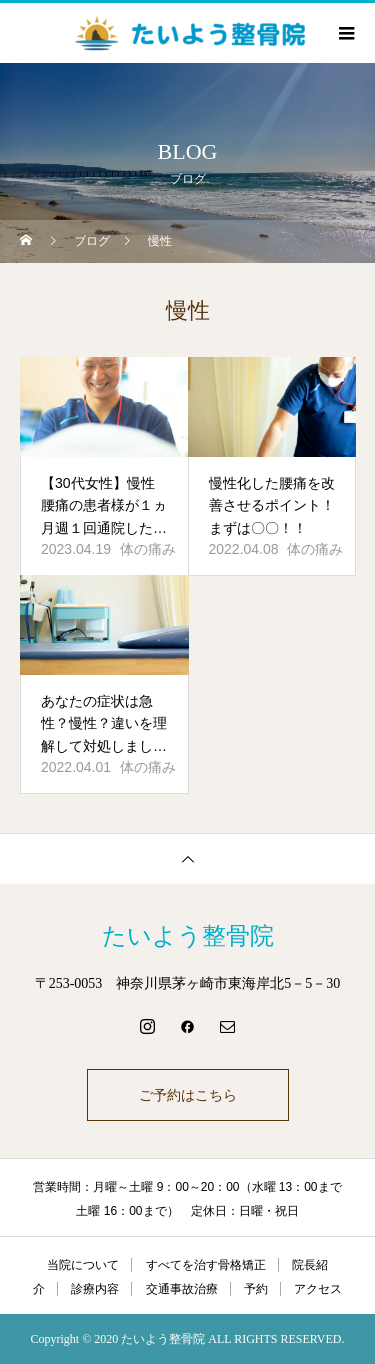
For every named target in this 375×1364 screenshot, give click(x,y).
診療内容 (95, 1289)
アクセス (318, 1289)
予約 (256, 1289)
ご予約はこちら (188, 1095)
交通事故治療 (182, 1289)
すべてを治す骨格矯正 (206, 1265)
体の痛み (148, 549)
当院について (83, 1265)
